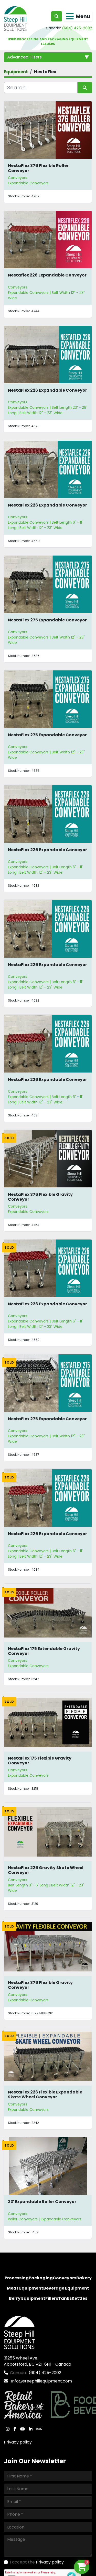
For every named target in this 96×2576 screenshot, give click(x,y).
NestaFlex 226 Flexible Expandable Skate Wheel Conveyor (45, 2094)
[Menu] (70, 16)
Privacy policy (18, 2442)
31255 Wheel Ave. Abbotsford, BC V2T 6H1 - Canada (37, 2361)
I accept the (37, 2562)
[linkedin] (31, 2429)
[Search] (41, 87)
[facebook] (15, 2429)
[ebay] (39, 2429)
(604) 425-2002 (77, 28)
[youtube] (22, 2429)
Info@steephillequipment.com (41, 2381)
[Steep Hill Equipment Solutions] (19, 2332)
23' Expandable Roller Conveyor (42, 2202)
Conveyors (17, 177)
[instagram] (7, 2429)
